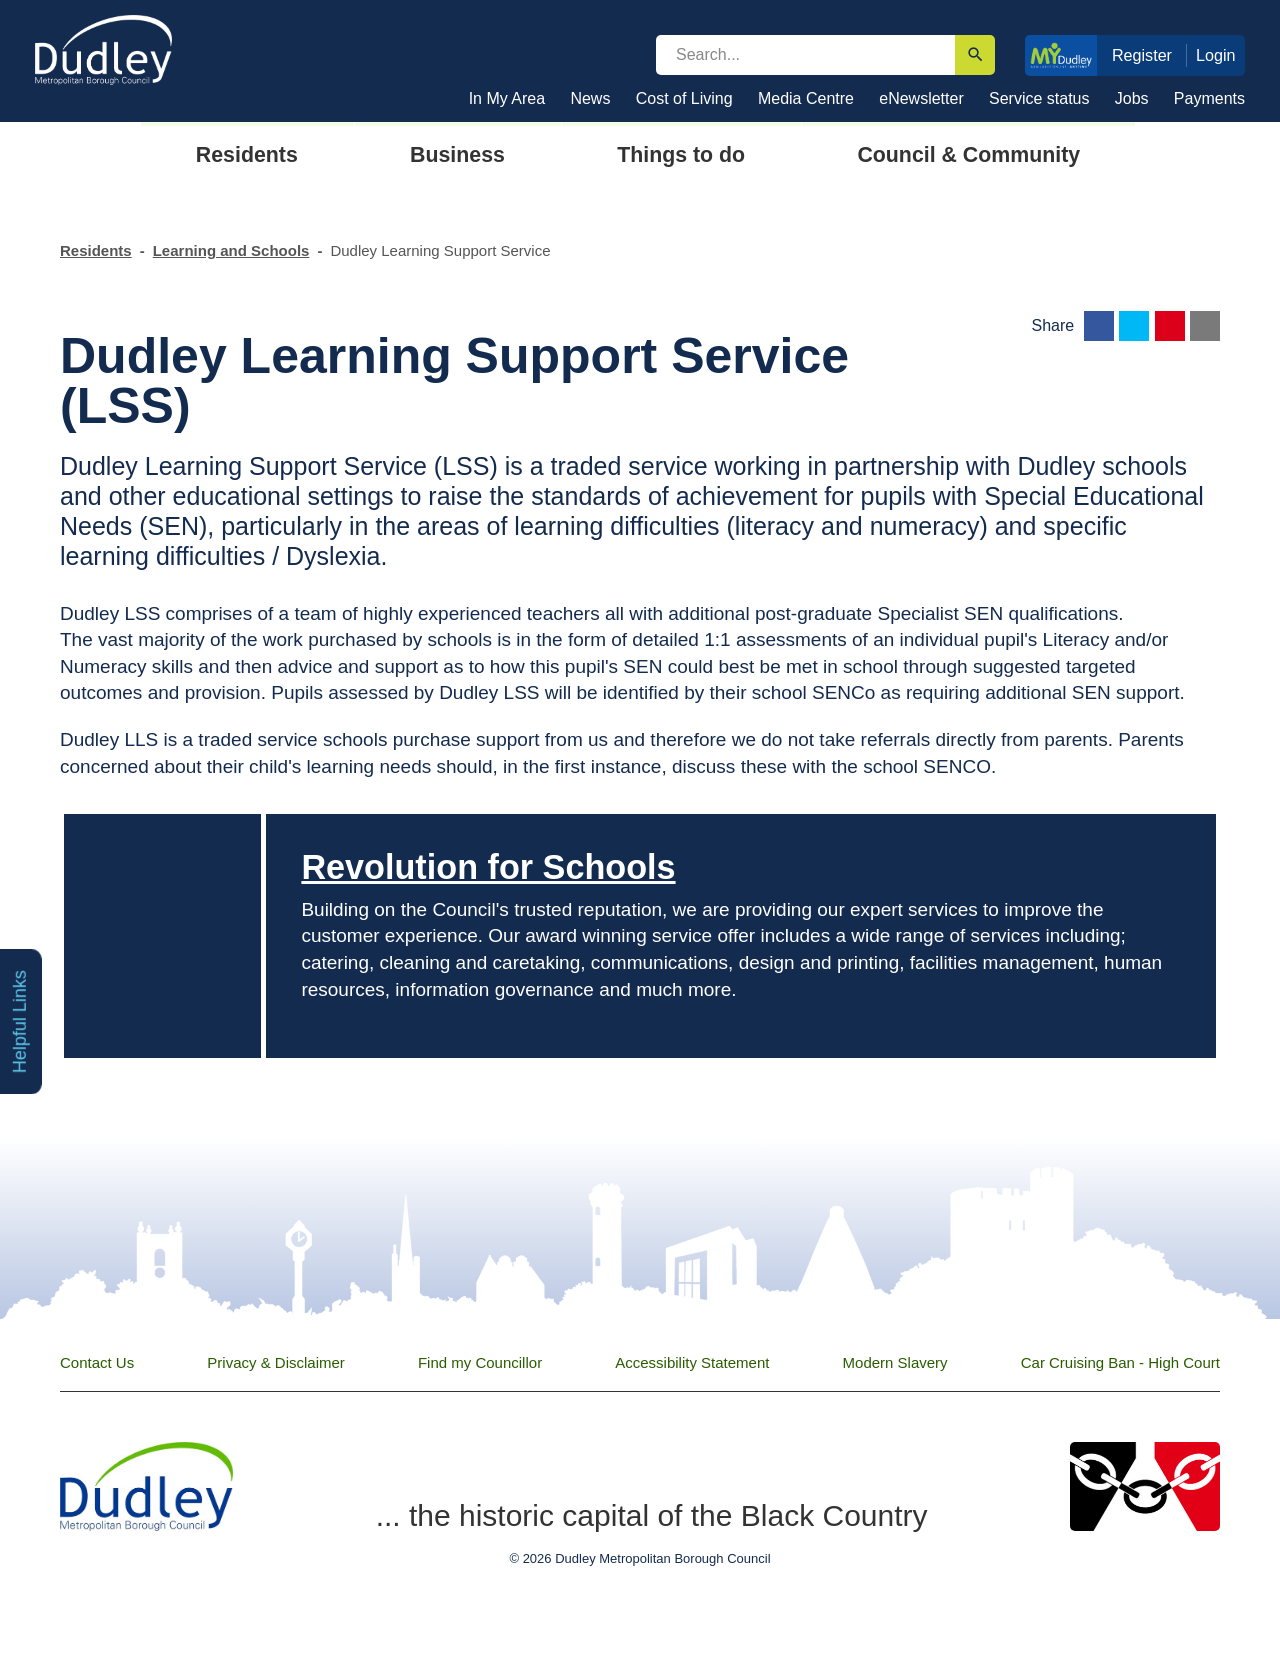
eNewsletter (921, 98)
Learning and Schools (231, 250)
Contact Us (97, 1362)
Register (1142, 55)
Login (1216, 55)
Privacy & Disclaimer (276, 1362)
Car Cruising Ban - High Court (1120, 1362)
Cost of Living (684, 98)
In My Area (507, 98)
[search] (805, 55)
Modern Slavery (895, 1362)
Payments (1209, 98)
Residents (96, 250)
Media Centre (806, 98)
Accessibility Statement (692, 1362)
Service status (1039, 98)
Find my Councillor (480, 1362)
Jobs (1132, 98)
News (590, 98)
